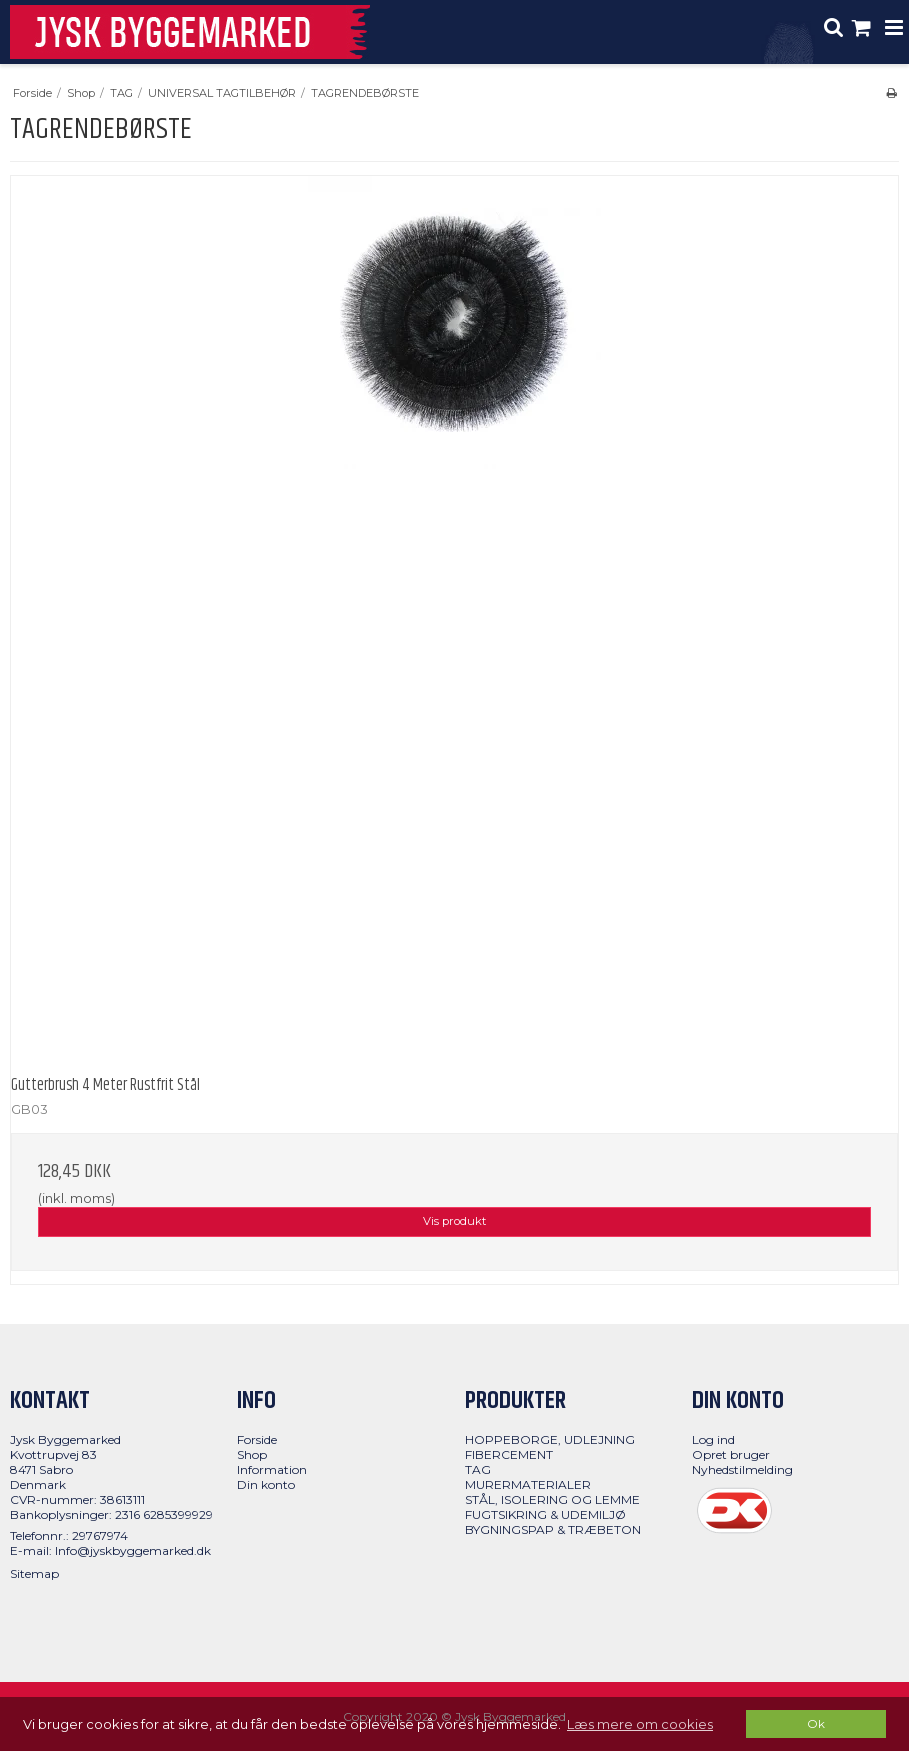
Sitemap (34, 1573)
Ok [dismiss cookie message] (816, 1724)
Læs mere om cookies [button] (640, 1724)
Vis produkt (454, 1221)
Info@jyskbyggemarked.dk (133, 1550)
